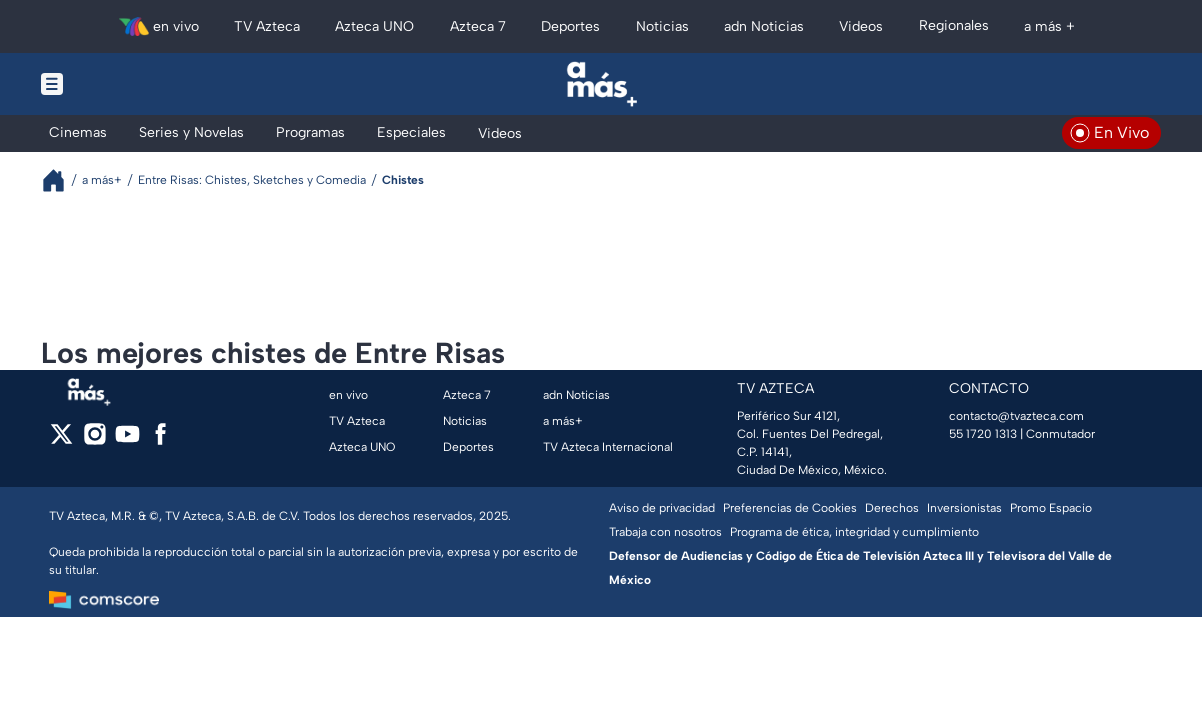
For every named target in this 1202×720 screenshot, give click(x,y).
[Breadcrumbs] (61, 180)
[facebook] (160, 440)
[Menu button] (121, 84)
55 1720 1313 (983, 434)
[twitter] (61, 440)
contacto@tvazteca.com (1016, 416)
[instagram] (94, 440)
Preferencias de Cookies (790, 508)
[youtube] (127, 440)
